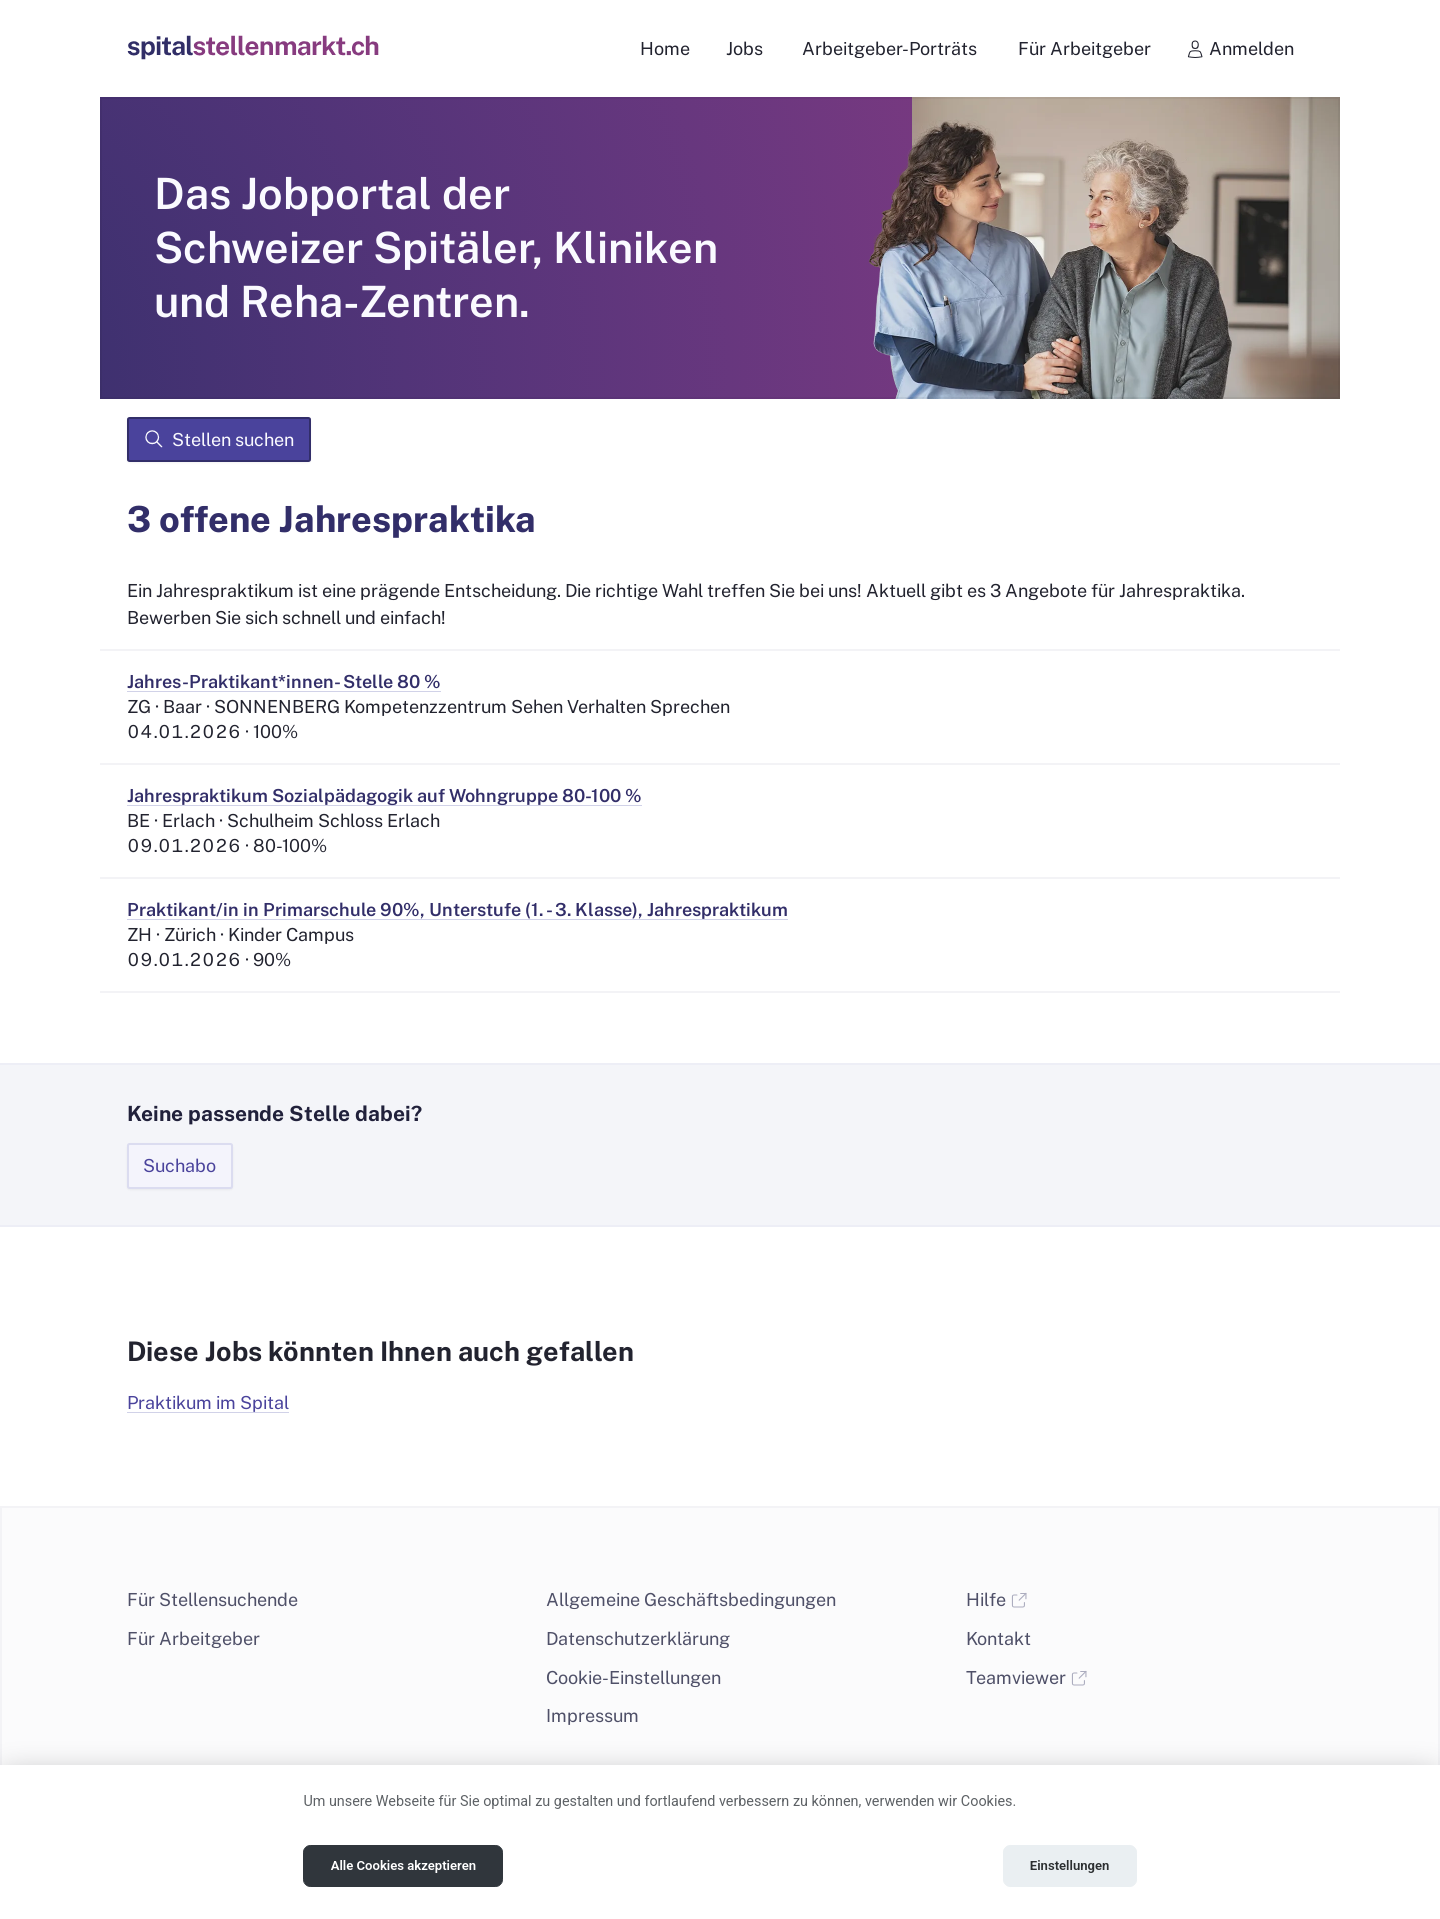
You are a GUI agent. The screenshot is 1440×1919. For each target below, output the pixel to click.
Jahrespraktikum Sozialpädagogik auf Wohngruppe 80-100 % (384, 795)
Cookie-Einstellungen (633, 1677)
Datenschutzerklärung (638, 1638)
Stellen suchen (218, 439)
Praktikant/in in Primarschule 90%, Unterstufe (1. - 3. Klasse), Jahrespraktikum (457, 909)
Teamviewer (1027, 1677)
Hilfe (997, 1599)
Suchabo (179, 1165)
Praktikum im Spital (208, 1402)
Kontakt (998, 1638)
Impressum (592, 1715)
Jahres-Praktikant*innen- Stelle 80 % (284, 681)
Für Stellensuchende (212, 1599)
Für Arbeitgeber (193, 1638)
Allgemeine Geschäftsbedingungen (691, 1599)
